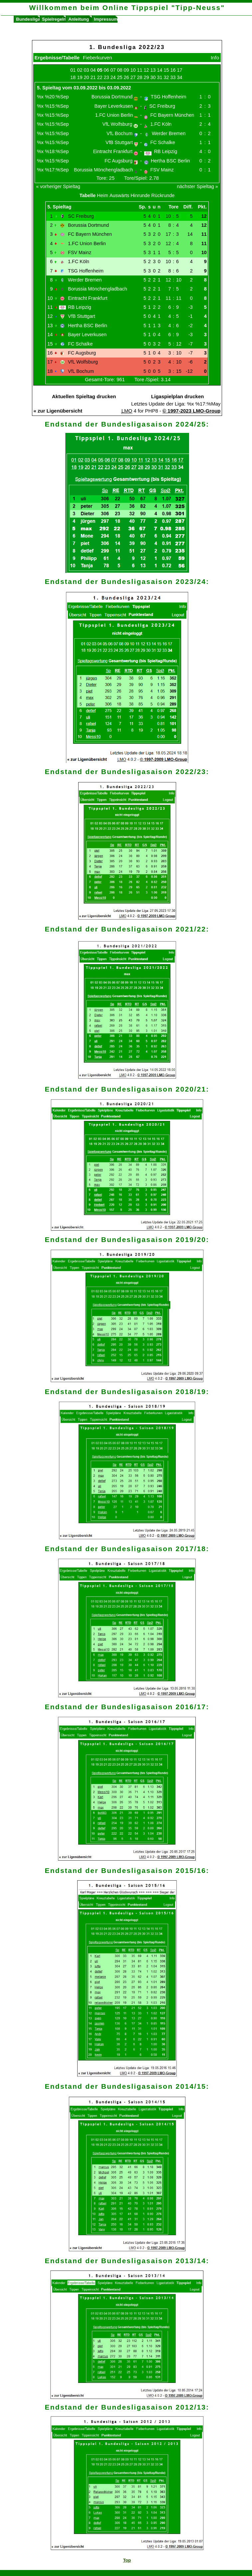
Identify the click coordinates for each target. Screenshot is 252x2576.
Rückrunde (163, 195)
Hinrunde (140, 195)
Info (215, 57)
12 (146, 70)
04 (93, 70)
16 (173, 70)
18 (73, 77)
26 (126, 77)
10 (133, 70)
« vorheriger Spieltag (58, 186)
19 (79, 77)
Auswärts (119, 195)
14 (159, 70)
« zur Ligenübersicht (57, 411)
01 (73, 70)
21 (93, 77)
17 (179, 70)
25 (119, 77)
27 (133, 77)
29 (146, 77)
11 (139, 70)
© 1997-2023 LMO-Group (191, 411)
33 (173, 77)
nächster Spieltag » (197, 186)
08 (119, 70)
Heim (102, 195)
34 (179, 77)
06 (106, 70)
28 (139, 77)
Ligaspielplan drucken (177, 396)
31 (159, 77)
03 (86, 70)
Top (127, 2560)
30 (153, 77)
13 (153, 70)
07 (113, 70)
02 (79, 70)
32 (166, 77)
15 (166, 70)
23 (106, 77)
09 (126, 70)
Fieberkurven (97, 57)
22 (99, 77)
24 (113, 77)
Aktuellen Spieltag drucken (84, 396)
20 (86, 77)
